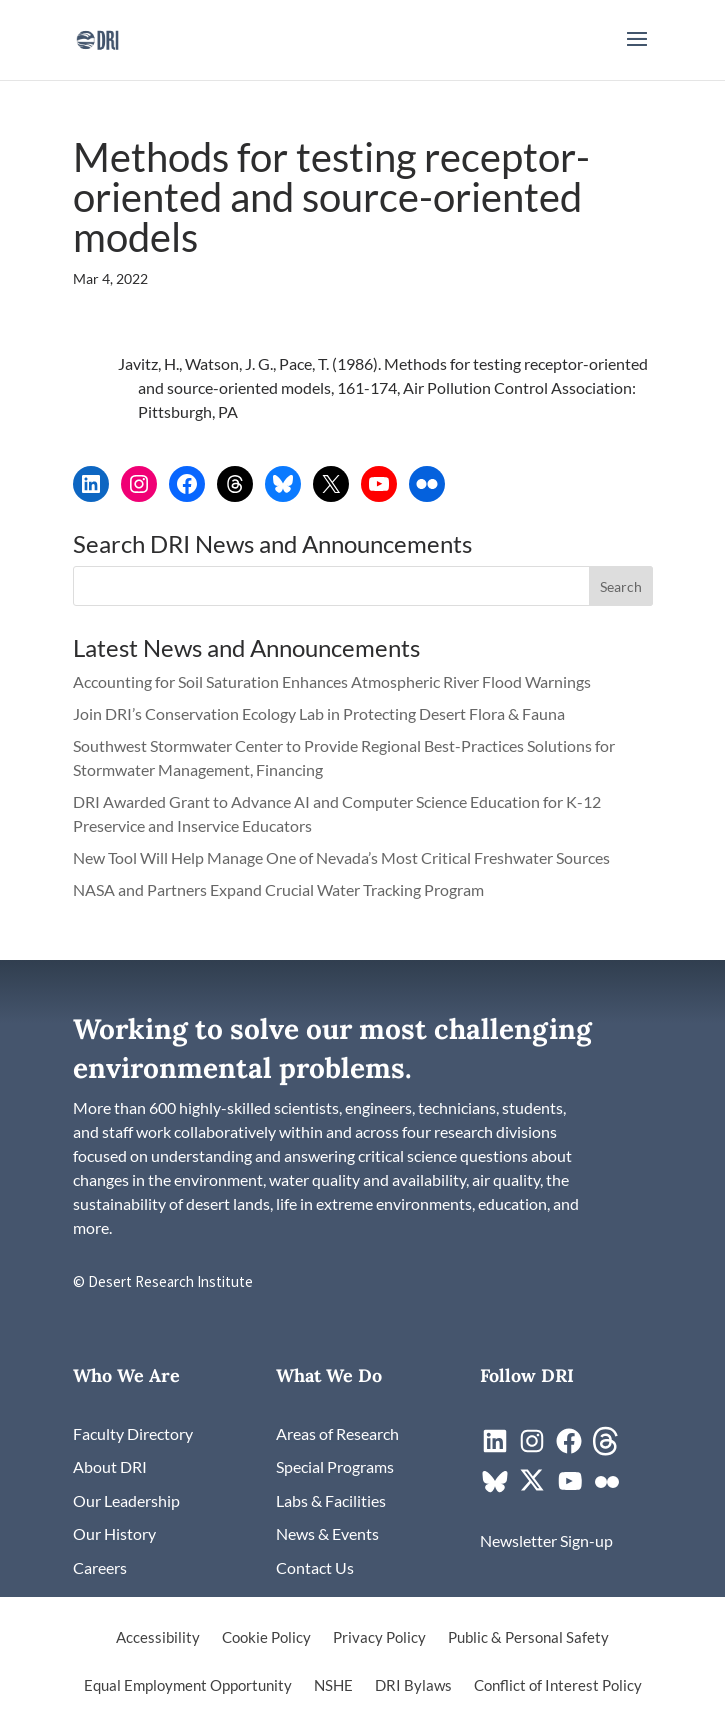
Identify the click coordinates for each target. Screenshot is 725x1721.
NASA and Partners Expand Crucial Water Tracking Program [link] (278, 889)
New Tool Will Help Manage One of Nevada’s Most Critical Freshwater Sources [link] (343, 857)
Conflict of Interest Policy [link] (558, 1686)
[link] (97, 37)
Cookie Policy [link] (266, 1638)
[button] (637, 52)
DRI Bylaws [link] (413, 1686)
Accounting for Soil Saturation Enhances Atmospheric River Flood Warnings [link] (332, 681)
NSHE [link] (333, 1686)
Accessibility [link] (158, 1638)
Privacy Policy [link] (379, 1638)
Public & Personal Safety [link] (528, 1638)
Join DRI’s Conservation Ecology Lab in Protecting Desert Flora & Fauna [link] (319, 713)
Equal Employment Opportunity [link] (188, 1686)
